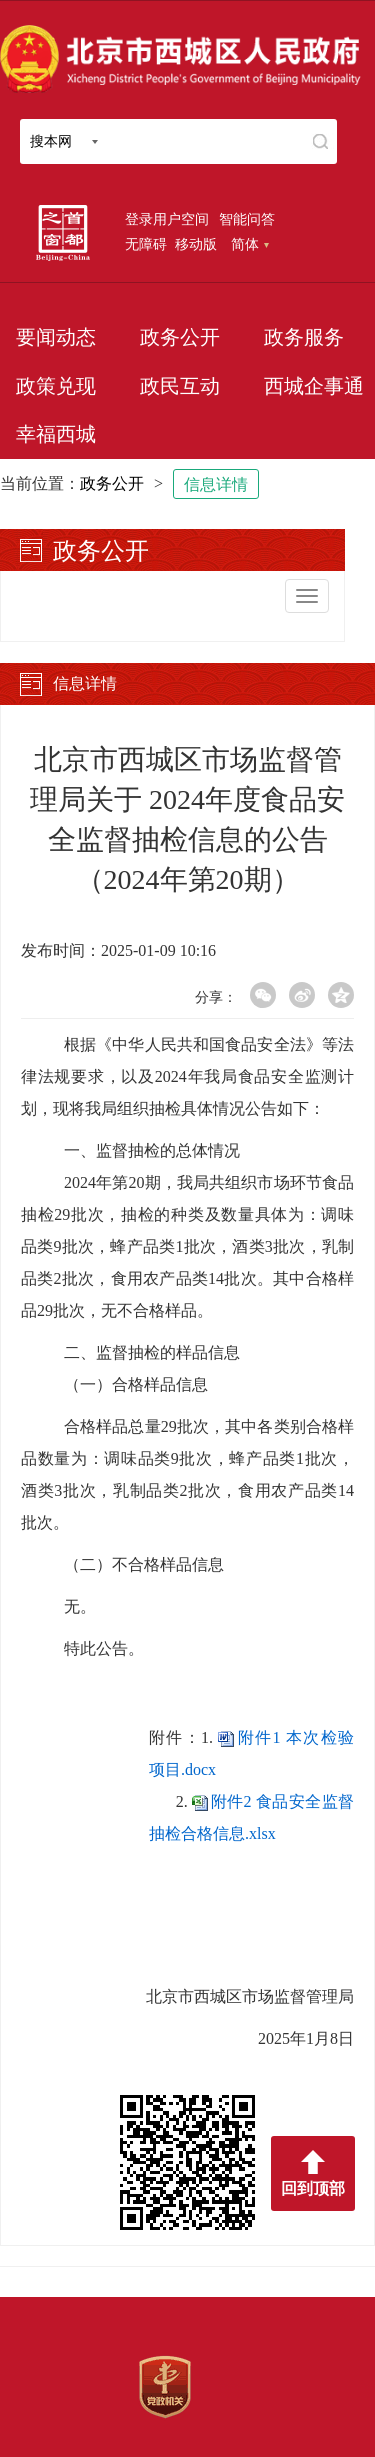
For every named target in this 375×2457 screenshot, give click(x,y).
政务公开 (180, 337)
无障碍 (146, 244)
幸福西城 (56, 434)
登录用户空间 (167, 219)
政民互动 (180, 386)
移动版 (196, 244)
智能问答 (247, 219)
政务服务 (304, 337)
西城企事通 (314, 386)
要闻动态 (56, 337)
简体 (250, 244)
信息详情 (216, 484)
